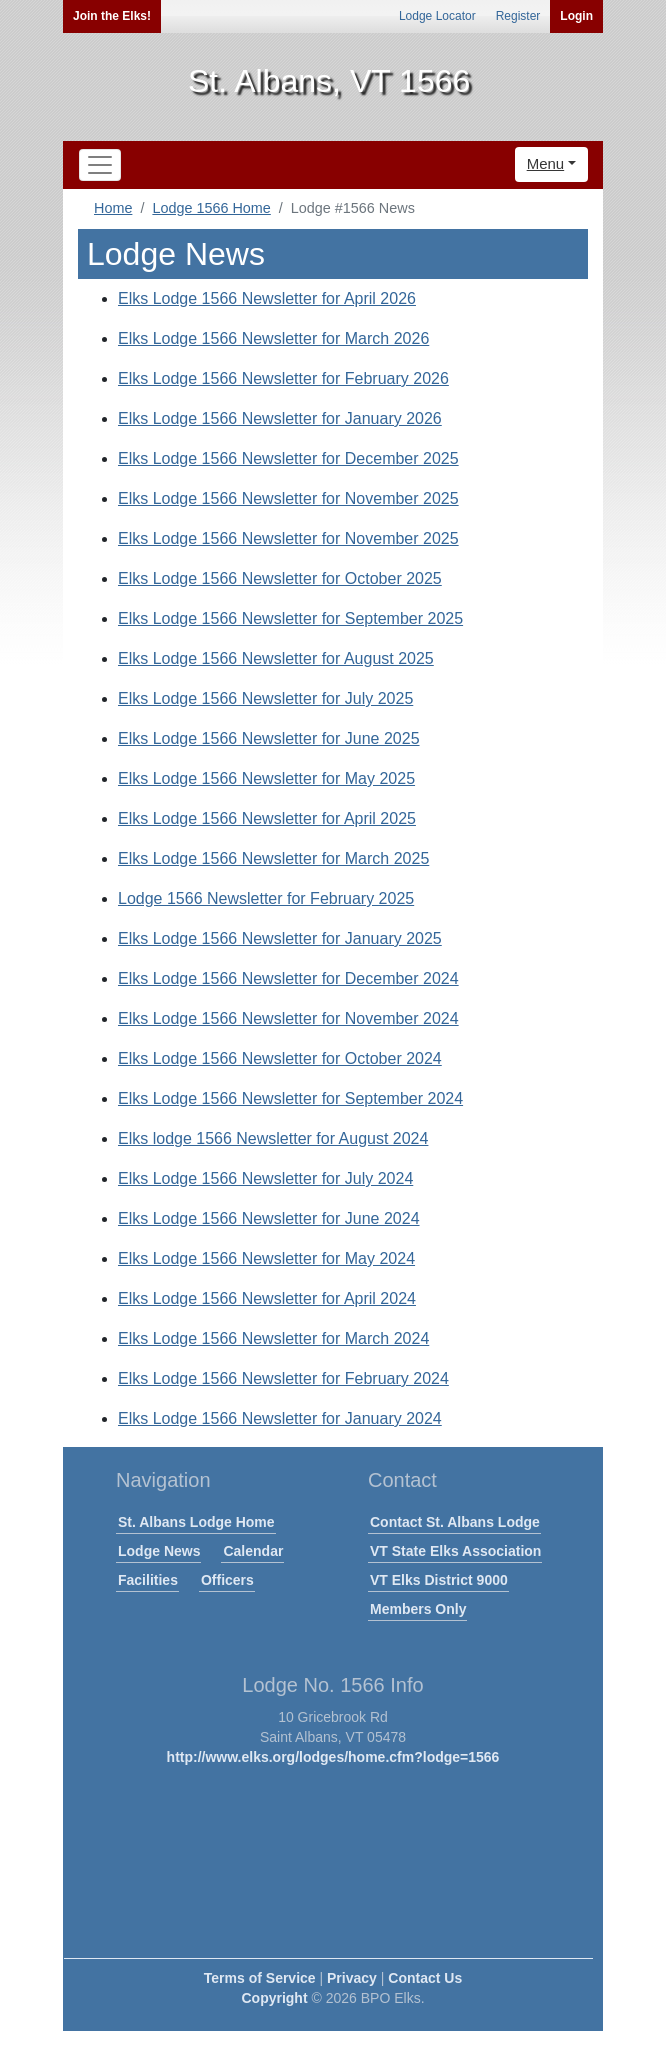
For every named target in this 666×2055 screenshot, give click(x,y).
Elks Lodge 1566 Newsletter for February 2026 (283, 378)
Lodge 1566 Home (211, 208)
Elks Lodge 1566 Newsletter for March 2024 (273, 1338)
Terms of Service (260, 1978)
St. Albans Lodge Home (196, 1522)
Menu (546, 163)
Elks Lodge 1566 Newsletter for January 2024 (280, 1418)
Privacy (352, 1978)
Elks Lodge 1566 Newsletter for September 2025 (290, 618)
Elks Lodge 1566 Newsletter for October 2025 (280, 578)
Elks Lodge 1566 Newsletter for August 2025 (276, 658)
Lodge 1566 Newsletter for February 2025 (266, 898)
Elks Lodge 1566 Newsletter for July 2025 (265, 698)
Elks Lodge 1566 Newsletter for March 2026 (273, 338)
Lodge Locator (437, 16)
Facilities (148, 1580)
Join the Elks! (112, 16)
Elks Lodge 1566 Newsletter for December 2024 (288, 978)
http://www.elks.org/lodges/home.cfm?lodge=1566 (333, 1757)
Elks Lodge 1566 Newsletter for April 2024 (267, 1298)
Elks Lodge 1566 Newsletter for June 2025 (269, 738)
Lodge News (159, 1551)
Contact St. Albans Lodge (455, 1522)
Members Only (418, 1609)
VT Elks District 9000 (439, 1580)
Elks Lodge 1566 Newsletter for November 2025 (288, 498)
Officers (227, 1580)
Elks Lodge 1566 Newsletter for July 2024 (265, 1178)
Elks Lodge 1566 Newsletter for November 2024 (288, 1018)
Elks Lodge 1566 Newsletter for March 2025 (273, 858)
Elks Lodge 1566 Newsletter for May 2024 (266, 1258)
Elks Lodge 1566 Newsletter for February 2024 (283, 1378)
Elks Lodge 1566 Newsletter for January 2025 (280, 938)
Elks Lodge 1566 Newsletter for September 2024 (290, 1098)
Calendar (253, 1551)
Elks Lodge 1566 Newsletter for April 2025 (267, 818)
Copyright (274, 1998)
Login (576, 16)
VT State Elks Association (455, 1551)
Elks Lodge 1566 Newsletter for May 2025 (266, 778)
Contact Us (425, 1978)
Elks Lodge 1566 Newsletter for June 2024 (269, 1218)
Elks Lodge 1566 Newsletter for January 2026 (280, 418)
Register (518, 16)
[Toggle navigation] (100, 165)
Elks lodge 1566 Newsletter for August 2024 (273, 1138)
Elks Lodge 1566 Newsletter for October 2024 (280, 1058)
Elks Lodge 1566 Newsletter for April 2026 (267, 298)
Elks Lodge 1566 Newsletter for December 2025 (288, 458)
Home (113, 208)
